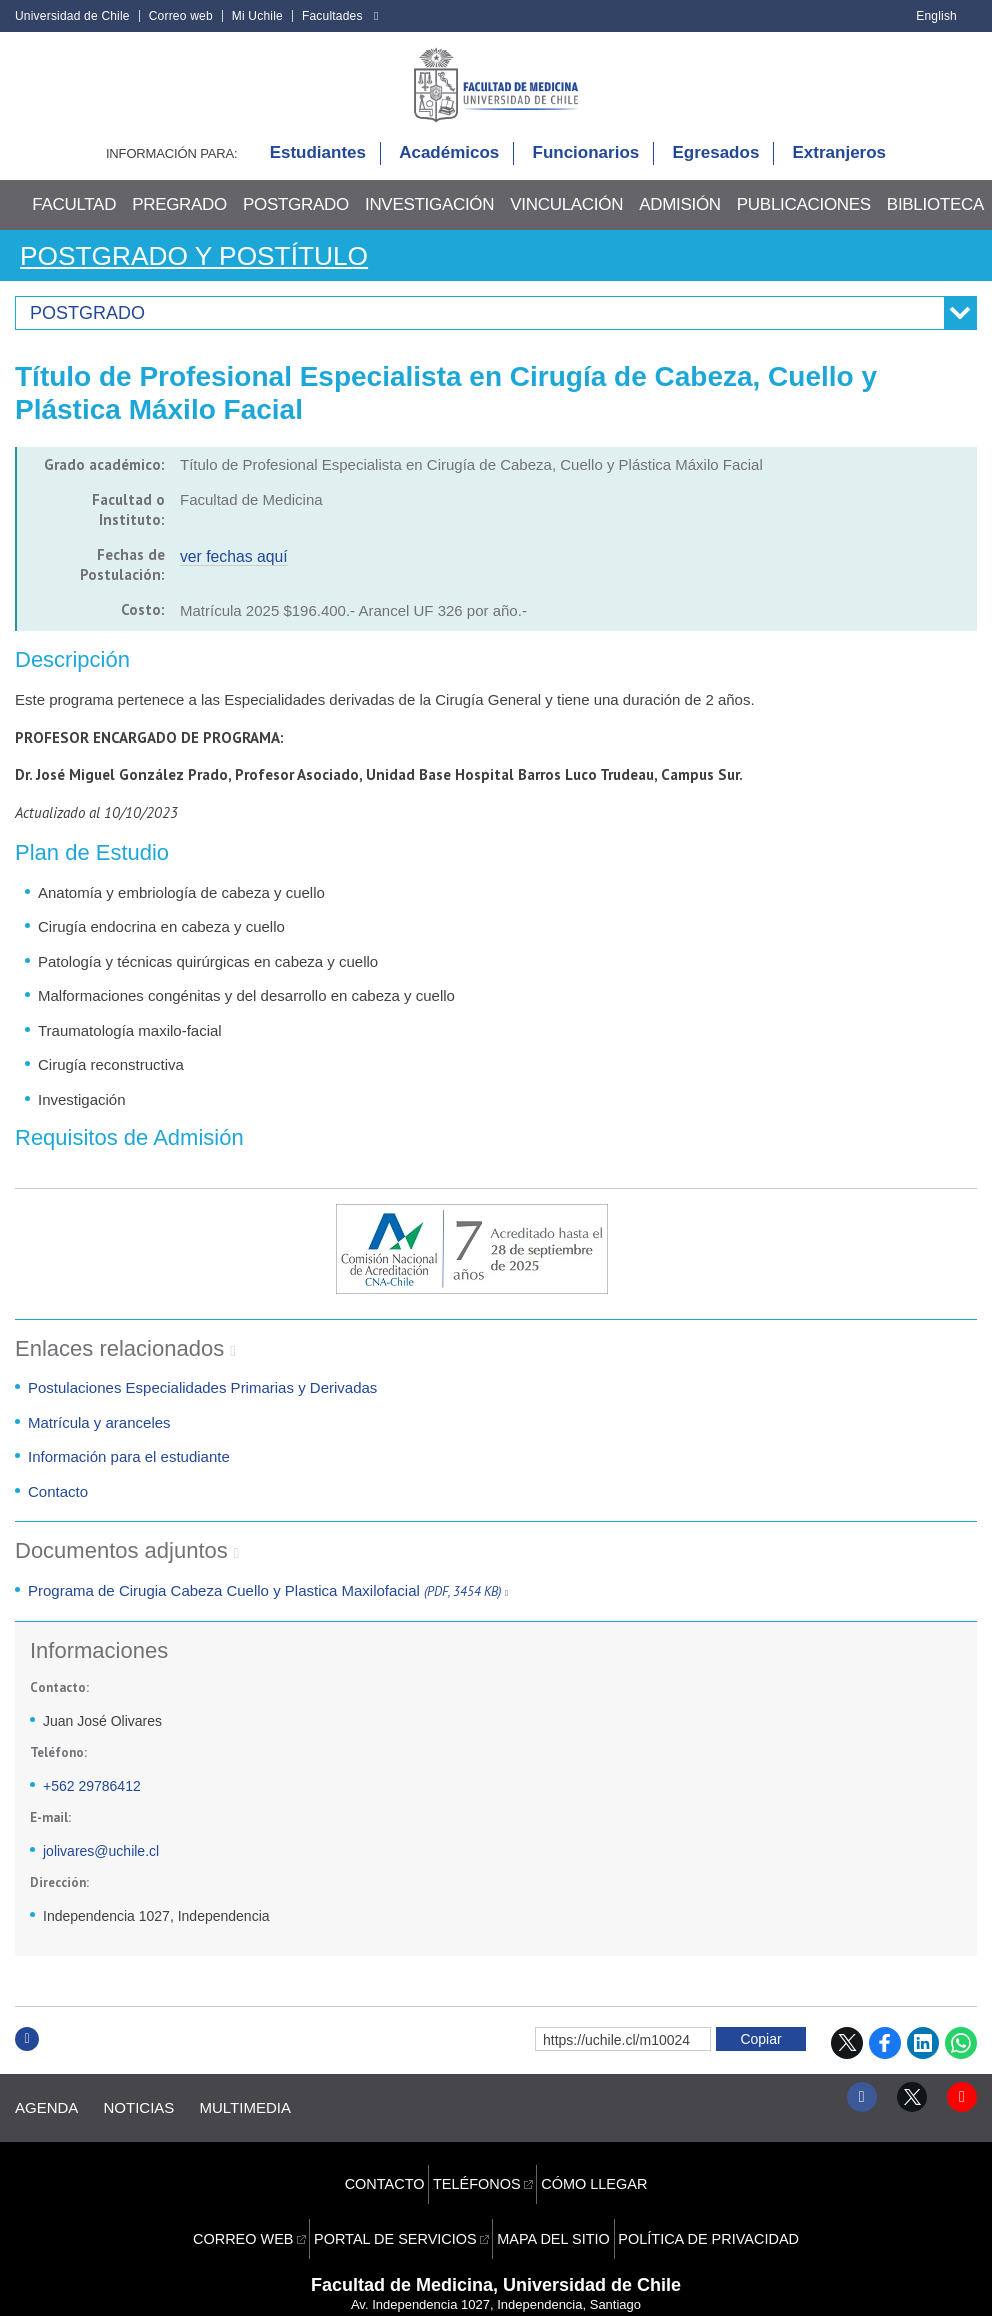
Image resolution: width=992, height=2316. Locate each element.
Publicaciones (804, 220)
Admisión (680, 220)
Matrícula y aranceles (99, 1437)
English (936, 16)
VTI (504, 2286)
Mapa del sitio (551, 2198)
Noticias (154, 2112)
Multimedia (276, 2112)
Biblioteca (935, 220)
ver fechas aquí (231, 571)
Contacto (58, 1506)
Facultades (332, 16)
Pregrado (179, 220)
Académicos (449, 169)
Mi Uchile (257, 16)
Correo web (181, 16)
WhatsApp (961, 2058)
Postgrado (296, 220)
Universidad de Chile (72, 16)
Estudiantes (318, 169)
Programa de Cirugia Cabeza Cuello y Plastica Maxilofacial (264, 1605)
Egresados (715, 169)
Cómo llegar (590, 2166)
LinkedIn (923, 2058)
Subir (27, 2075)
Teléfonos (478, 2166)
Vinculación (566, 220)
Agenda (46, 2112)
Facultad (74, 220)
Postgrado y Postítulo (218, 270)
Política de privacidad (696, 2198)
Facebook (885, 2058)
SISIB (470, 2286)
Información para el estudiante (129, 1472)
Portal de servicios (403, 2198)
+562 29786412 (92, 1802)
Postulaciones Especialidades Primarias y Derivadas (202, 1403)
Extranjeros (840, 169)
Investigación (429, 220)
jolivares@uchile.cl (101, 1867)
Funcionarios (586, 169)
